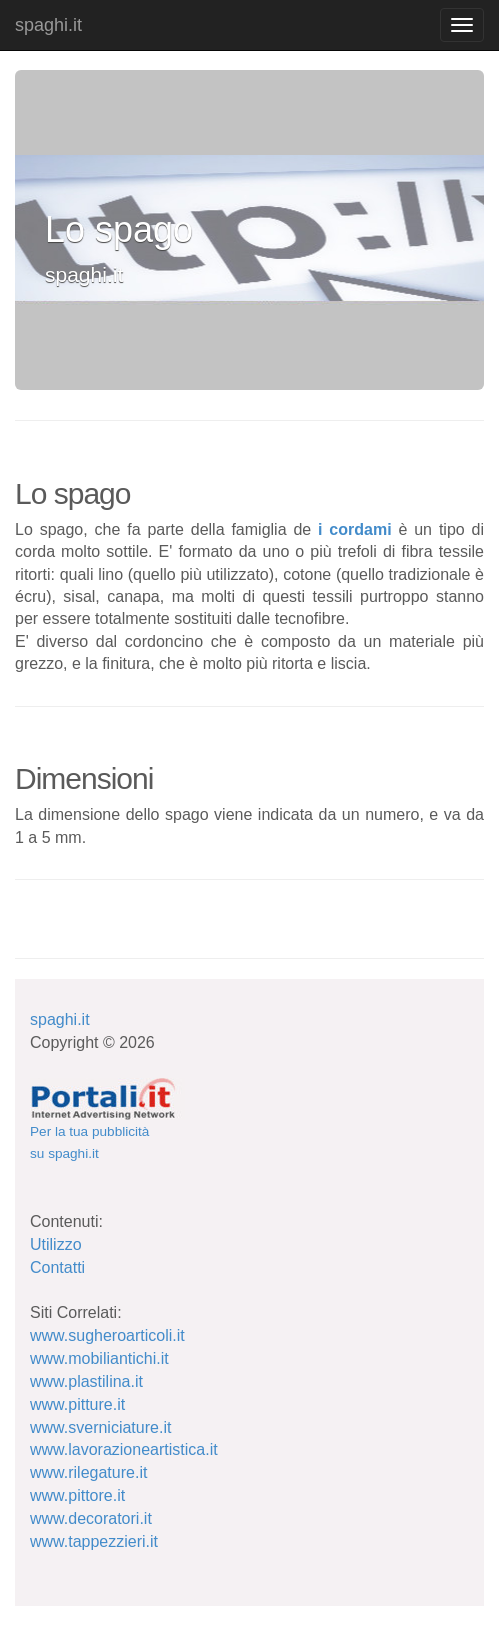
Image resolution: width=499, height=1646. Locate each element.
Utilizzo (56, 1244)
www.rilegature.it (88, 1472)
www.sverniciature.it (100, 1427)
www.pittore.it (77, 1495)
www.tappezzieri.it (94, 1541)
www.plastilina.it (86, 1381)
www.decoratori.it (91, 1518)
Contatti (57, 1267)
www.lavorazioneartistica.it (124, 1449)
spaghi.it (48, 25)
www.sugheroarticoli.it (107, 1335)
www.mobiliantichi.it (99, 1358)
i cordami (355, 529)
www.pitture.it (77, 1404)
